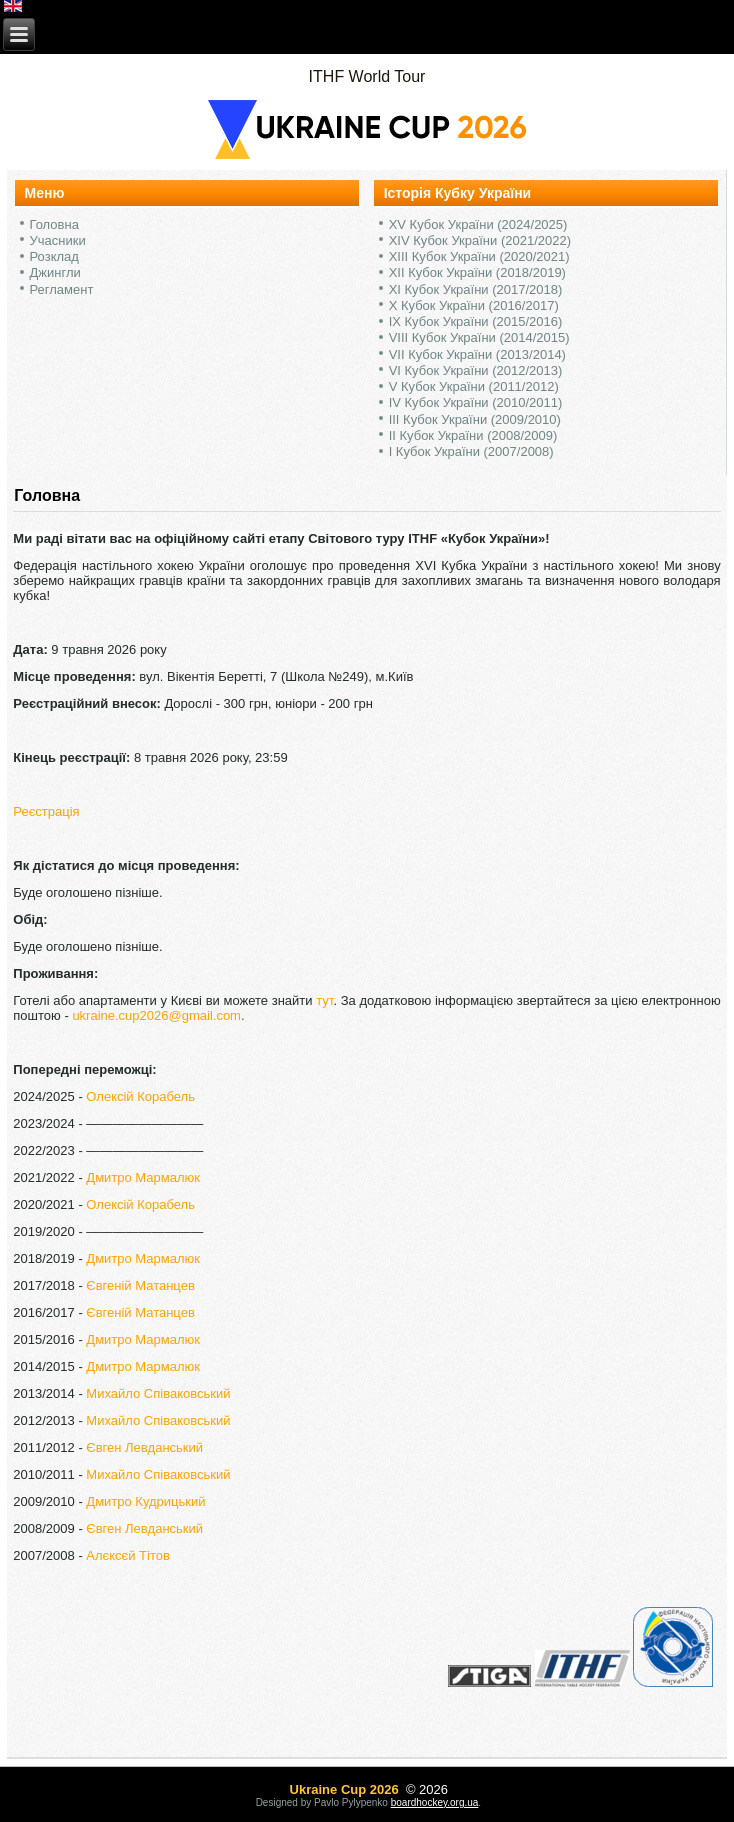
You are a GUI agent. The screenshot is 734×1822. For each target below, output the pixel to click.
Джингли (55, 272)
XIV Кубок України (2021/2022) (480, 240)
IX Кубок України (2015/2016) (476, 321)
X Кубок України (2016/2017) (474, 305)
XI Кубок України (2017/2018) (476, 289)
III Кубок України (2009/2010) (475, 419)
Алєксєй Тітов (128, 1555)
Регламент (62, 289)
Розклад (54, 256)
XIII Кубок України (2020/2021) (479, 256)
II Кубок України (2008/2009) (473, 435)
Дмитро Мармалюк (143, 1177)
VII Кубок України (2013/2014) (477, 354)
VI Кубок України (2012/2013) (476, 370)
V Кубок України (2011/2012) (474, 386)
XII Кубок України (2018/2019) (477, 272)
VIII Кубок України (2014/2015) (479, 337)
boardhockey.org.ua (435, 1802)
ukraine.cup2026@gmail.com (156, 1015)
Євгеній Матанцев (140, 1285)
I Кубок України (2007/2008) (471, 451)
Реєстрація (46, 811)
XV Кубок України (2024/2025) (478, 224)
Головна (54, 224)
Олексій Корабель (140, 1096)
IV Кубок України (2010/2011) (476, 402)
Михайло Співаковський (158, 1393)
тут (324, 1000)
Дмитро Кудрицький (145, 1501)
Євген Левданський (144, 1447)
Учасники (58, 240)
